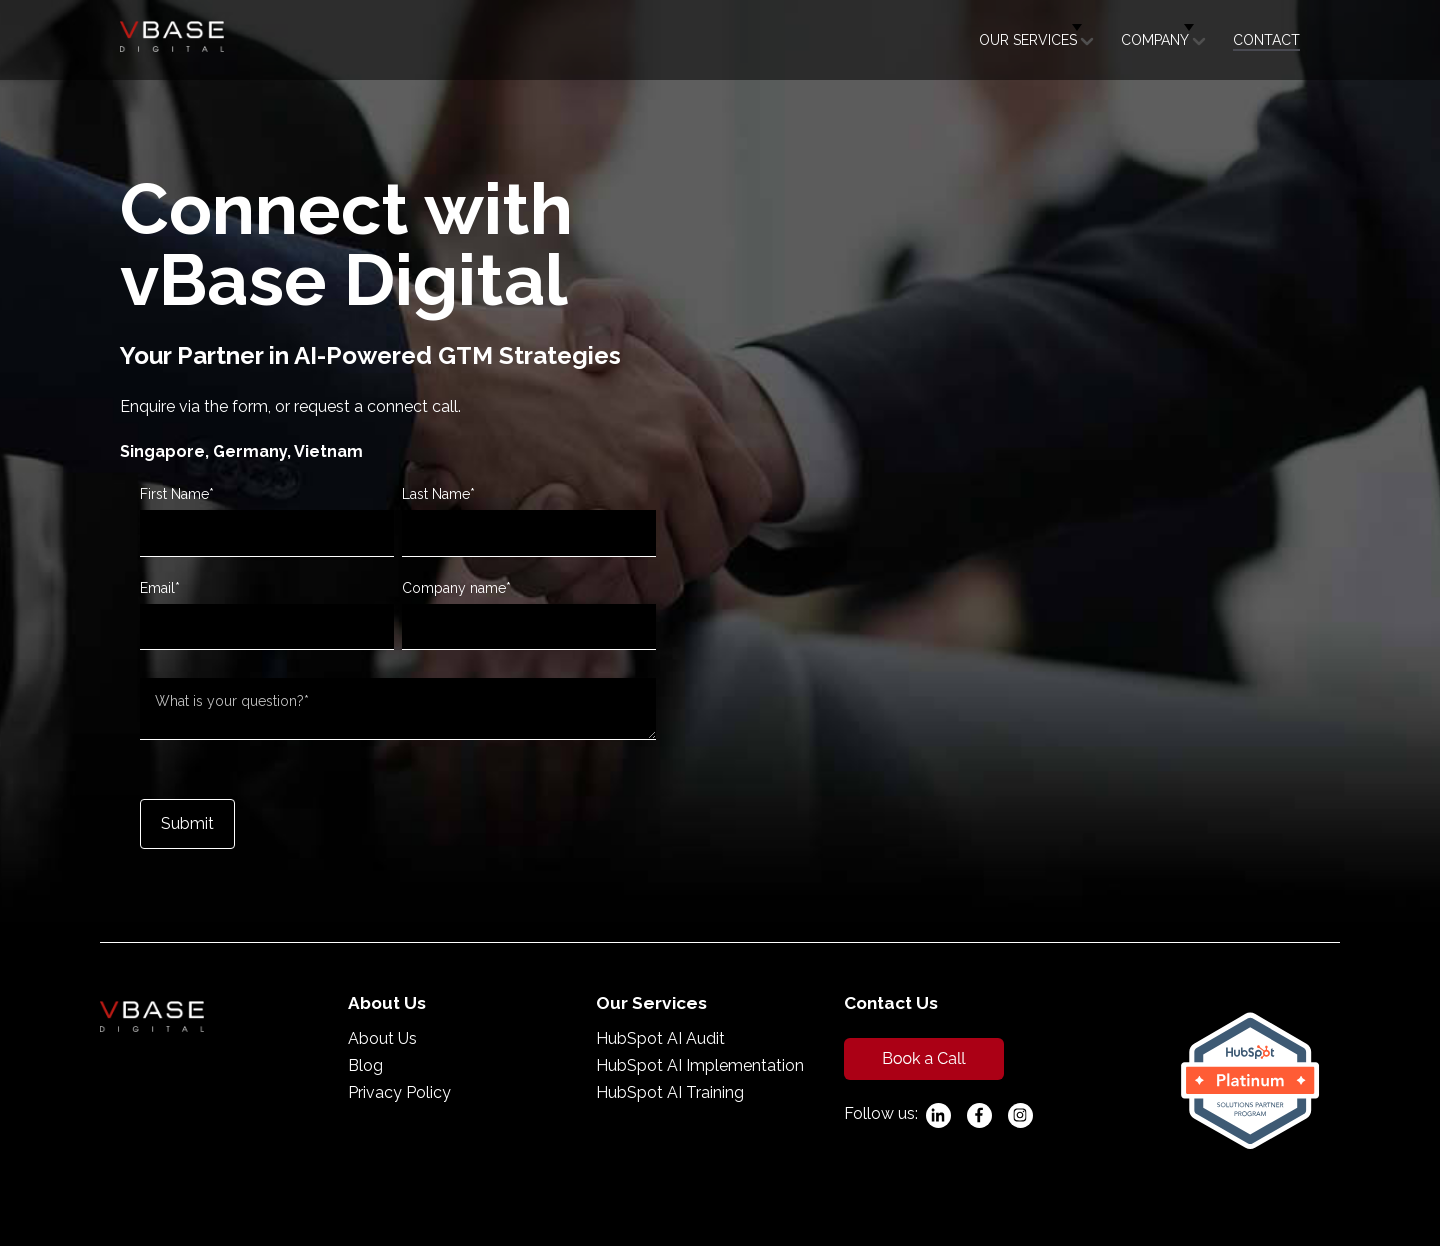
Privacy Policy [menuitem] (399, 1092)
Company (1155, 40)
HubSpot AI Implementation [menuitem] (700, 1065)
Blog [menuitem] (365, 1065)
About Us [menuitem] (382, 1038)
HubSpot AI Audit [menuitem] (660, 1038)
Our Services (1028, 40)
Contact (1266, 40)
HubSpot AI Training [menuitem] (670, 1092)
